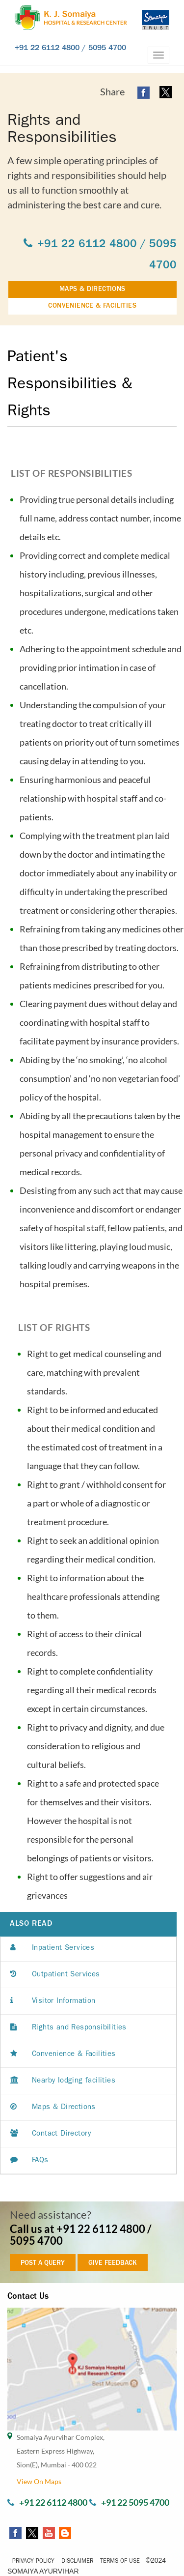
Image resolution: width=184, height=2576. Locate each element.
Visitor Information (53, 2001)
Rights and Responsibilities (68, 2028)
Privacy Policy (33, 2562)
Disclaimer (77, 2562)
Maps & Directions (53, 2108)
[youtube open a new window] (47, 2532)
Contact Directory (50, 2134)
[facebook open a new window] (143, 92)
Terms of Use (120, 2562)
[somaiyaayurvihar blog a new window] (64, 2532)
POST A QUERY (43, 2263)
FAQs (29, 2161)
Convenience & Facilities (63, 2054)
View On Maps (39, 2481)
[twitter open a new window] (166, 92)
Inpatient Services (52, 1948)
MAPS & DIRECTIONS (92, 289)
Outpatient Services (55, 1975)
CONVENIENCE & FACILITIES (92, 306)
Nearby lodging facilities (62, 2081)
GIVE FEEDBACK (112, 2263)
